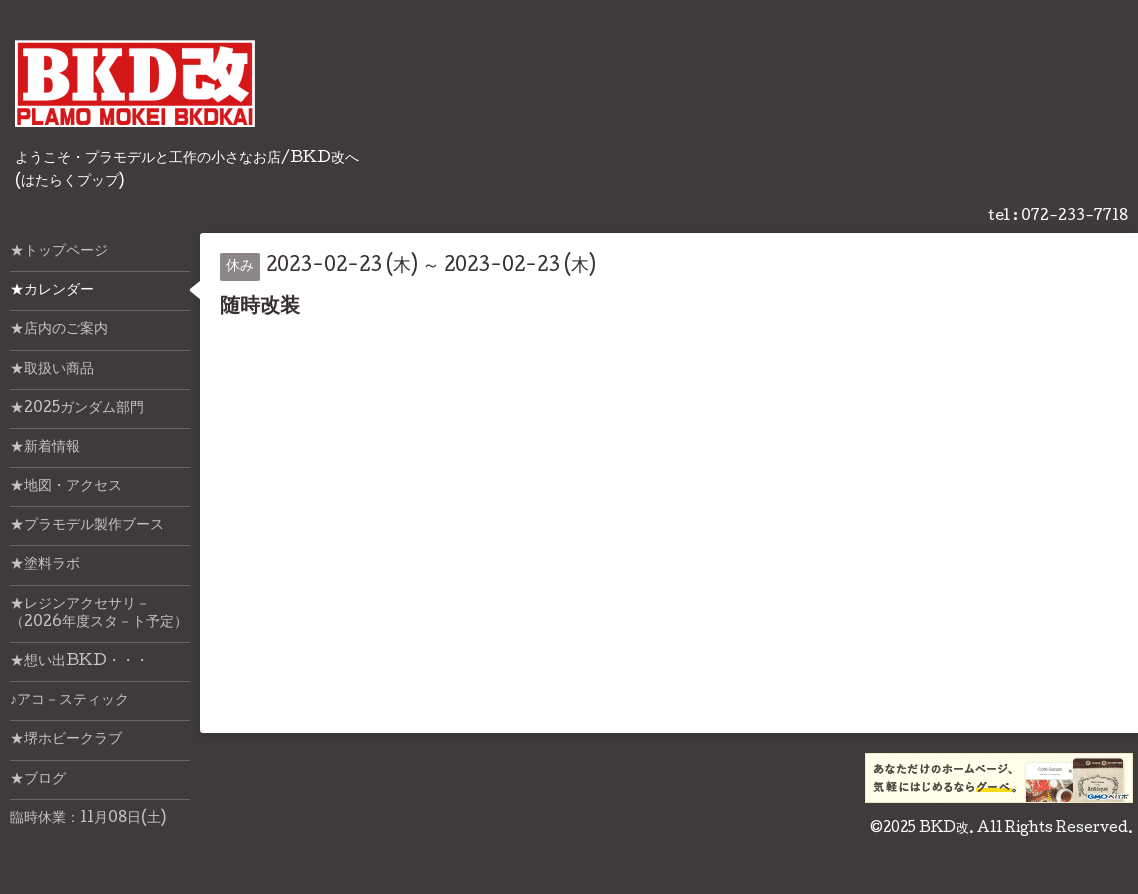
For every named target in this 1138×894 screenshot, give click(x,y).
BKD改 (944, 829)
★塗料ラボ (45, 565)
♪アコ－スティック (69, 701)
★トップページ (59, 252)
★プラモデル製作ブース (87, 526)
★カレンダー (52, 291)
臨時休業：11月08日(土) (88, 819)
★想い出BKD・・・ (79, 662)
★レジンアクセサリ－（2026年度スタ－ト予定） (99, 614)
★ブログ (38, 780)
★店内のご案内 (59, 330)
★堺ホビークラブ (66, 740)
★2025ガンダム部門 (77, 409)
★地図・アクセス (66, 487)
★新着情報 (45, 448)
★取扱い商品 (52, 370)
